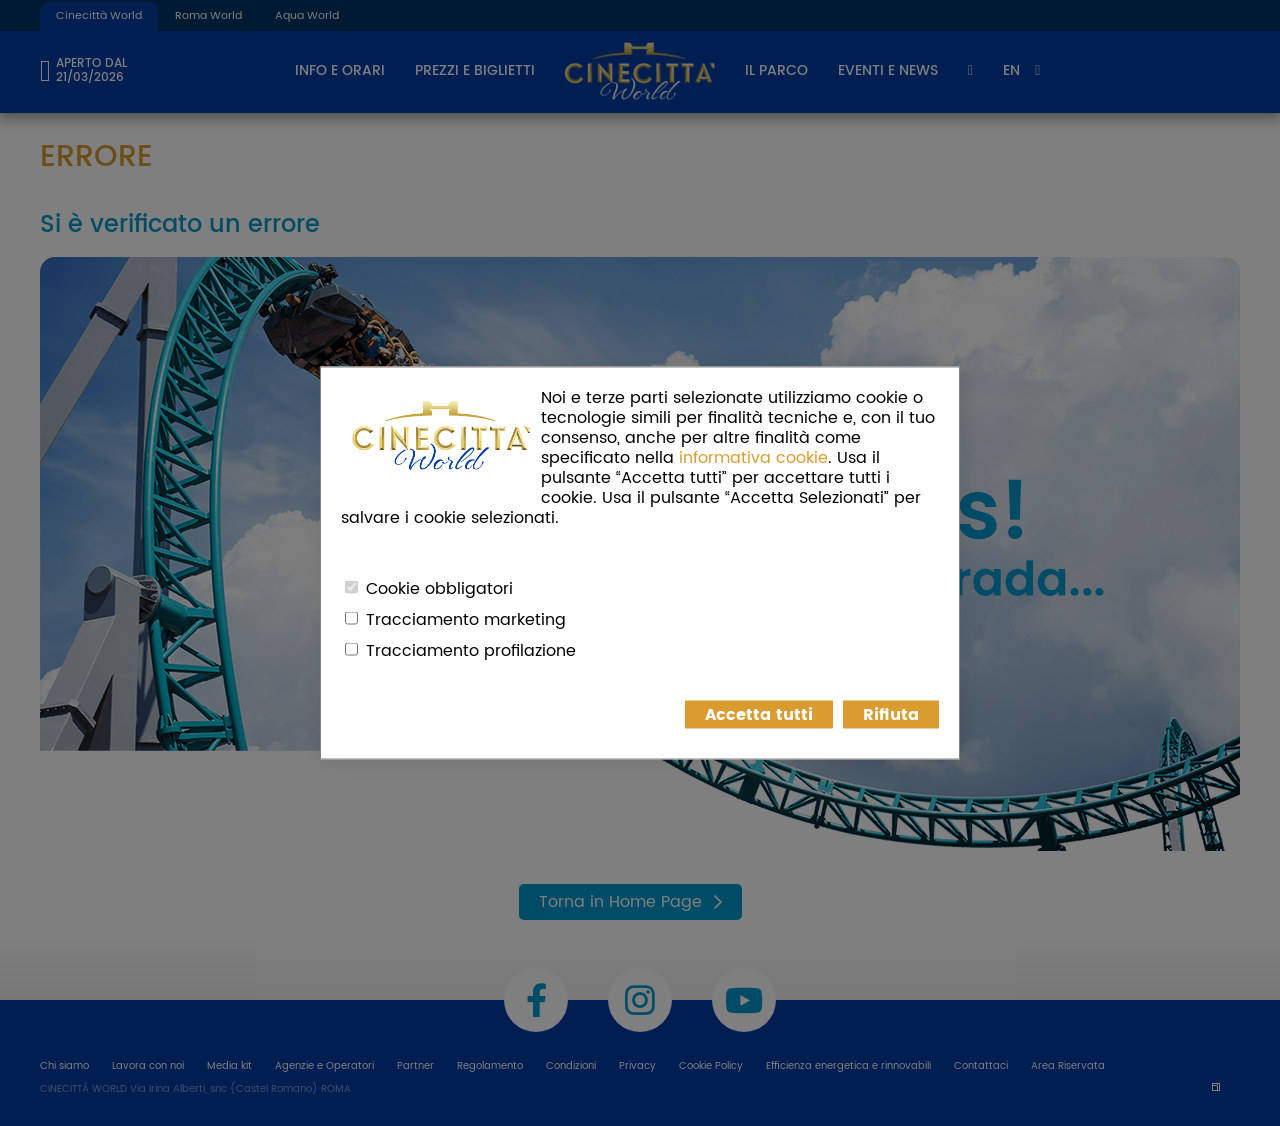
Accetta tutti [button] (759, 715)
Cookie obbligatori (439, 589)
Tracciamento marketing (466, 620)
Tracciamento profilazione (471, 651)
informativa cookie (753, 458)
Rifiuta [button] (891, 715)
